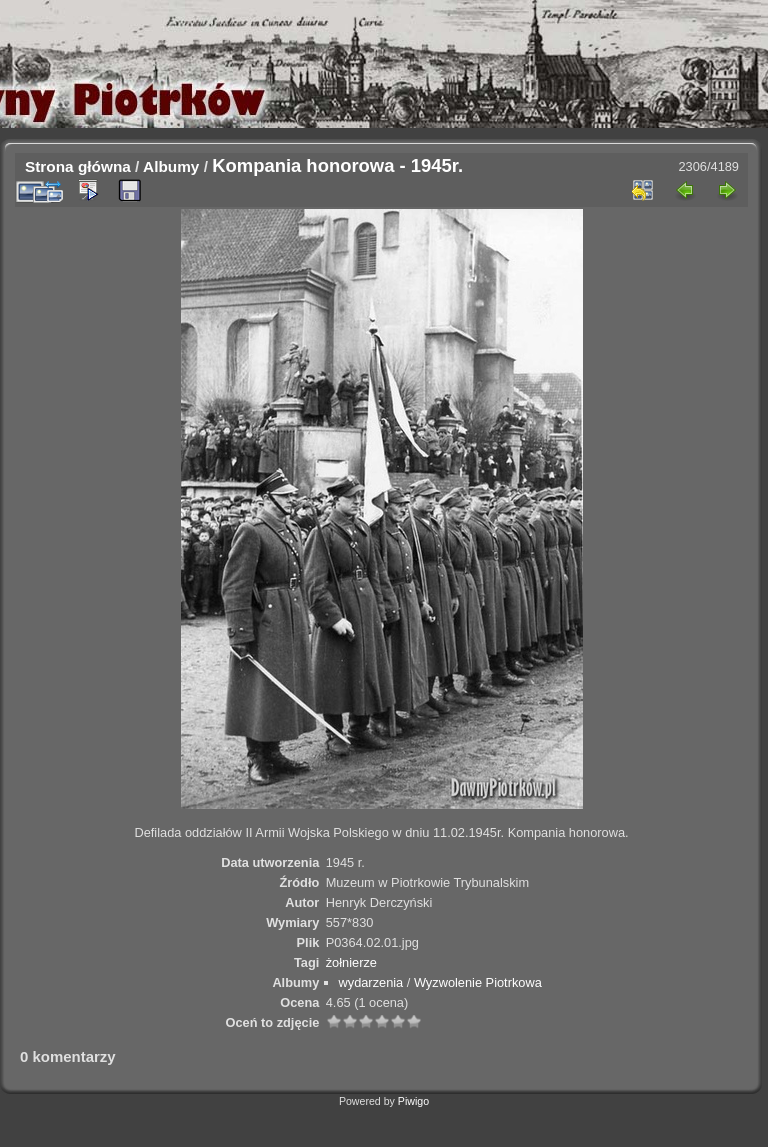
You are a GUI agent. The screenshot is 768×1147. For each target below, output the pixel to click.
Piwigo (413, 1101)
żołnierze (351, 962)
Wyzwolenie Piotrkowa (478, 982)
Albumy (171, 166)
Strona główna (78, 166)
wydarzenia (371, 982)
